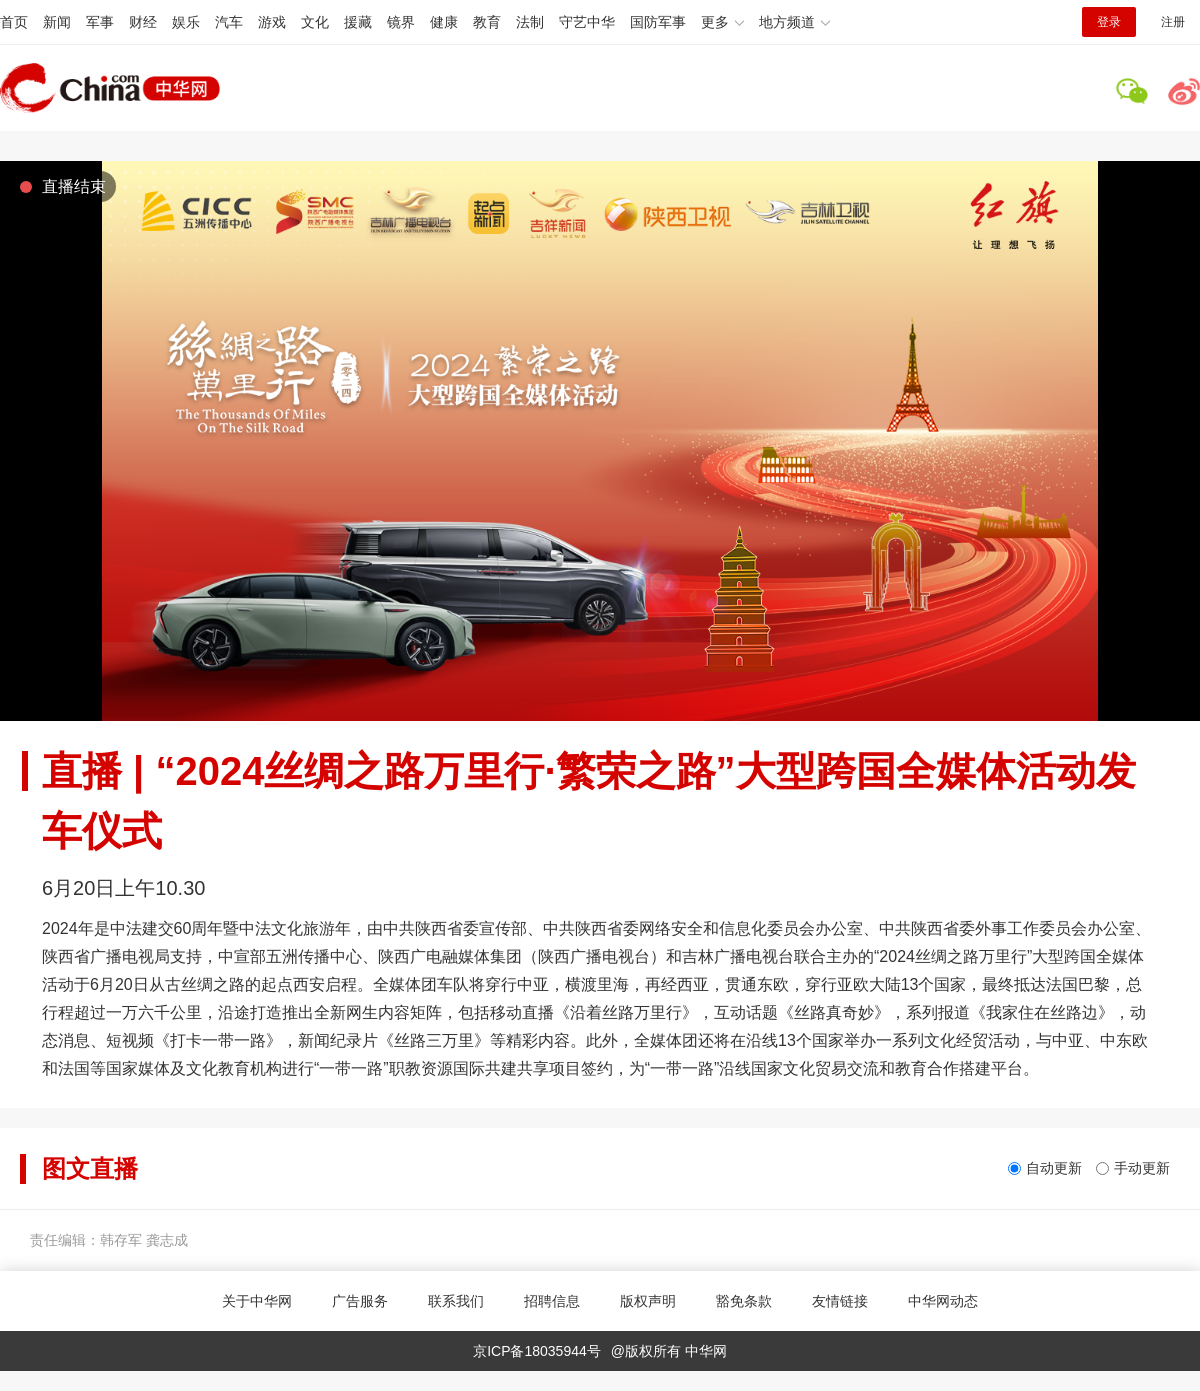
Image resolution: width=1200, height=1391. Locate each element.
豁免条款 (744, 1301)
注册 (1173, 22)
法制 (530, 22)
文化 (315, 22)
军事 (100, 22)
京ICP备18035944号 (537, 1351)
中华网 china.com (110, 88)
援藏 (358, 22)
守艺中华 (587, 22)
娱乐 (186, 22)
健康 (444, 22)
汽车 (229, 22)
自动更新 (1054, 1168)
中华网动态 (943, 1301)
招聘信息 (552, 1301)
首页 (14, 22)
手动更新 (1142, 1168)
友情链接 (840, 1301)
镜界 (401, 22)
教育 (487, 22)
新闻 (57, 22)
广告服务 (360, 1301)
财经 (143, 22)
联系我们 (456, 1301)
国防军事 (658, 22)
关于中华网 (257, 1301)
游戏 (272, 22)
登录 (1109, 22)
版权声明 (648, 1301)
